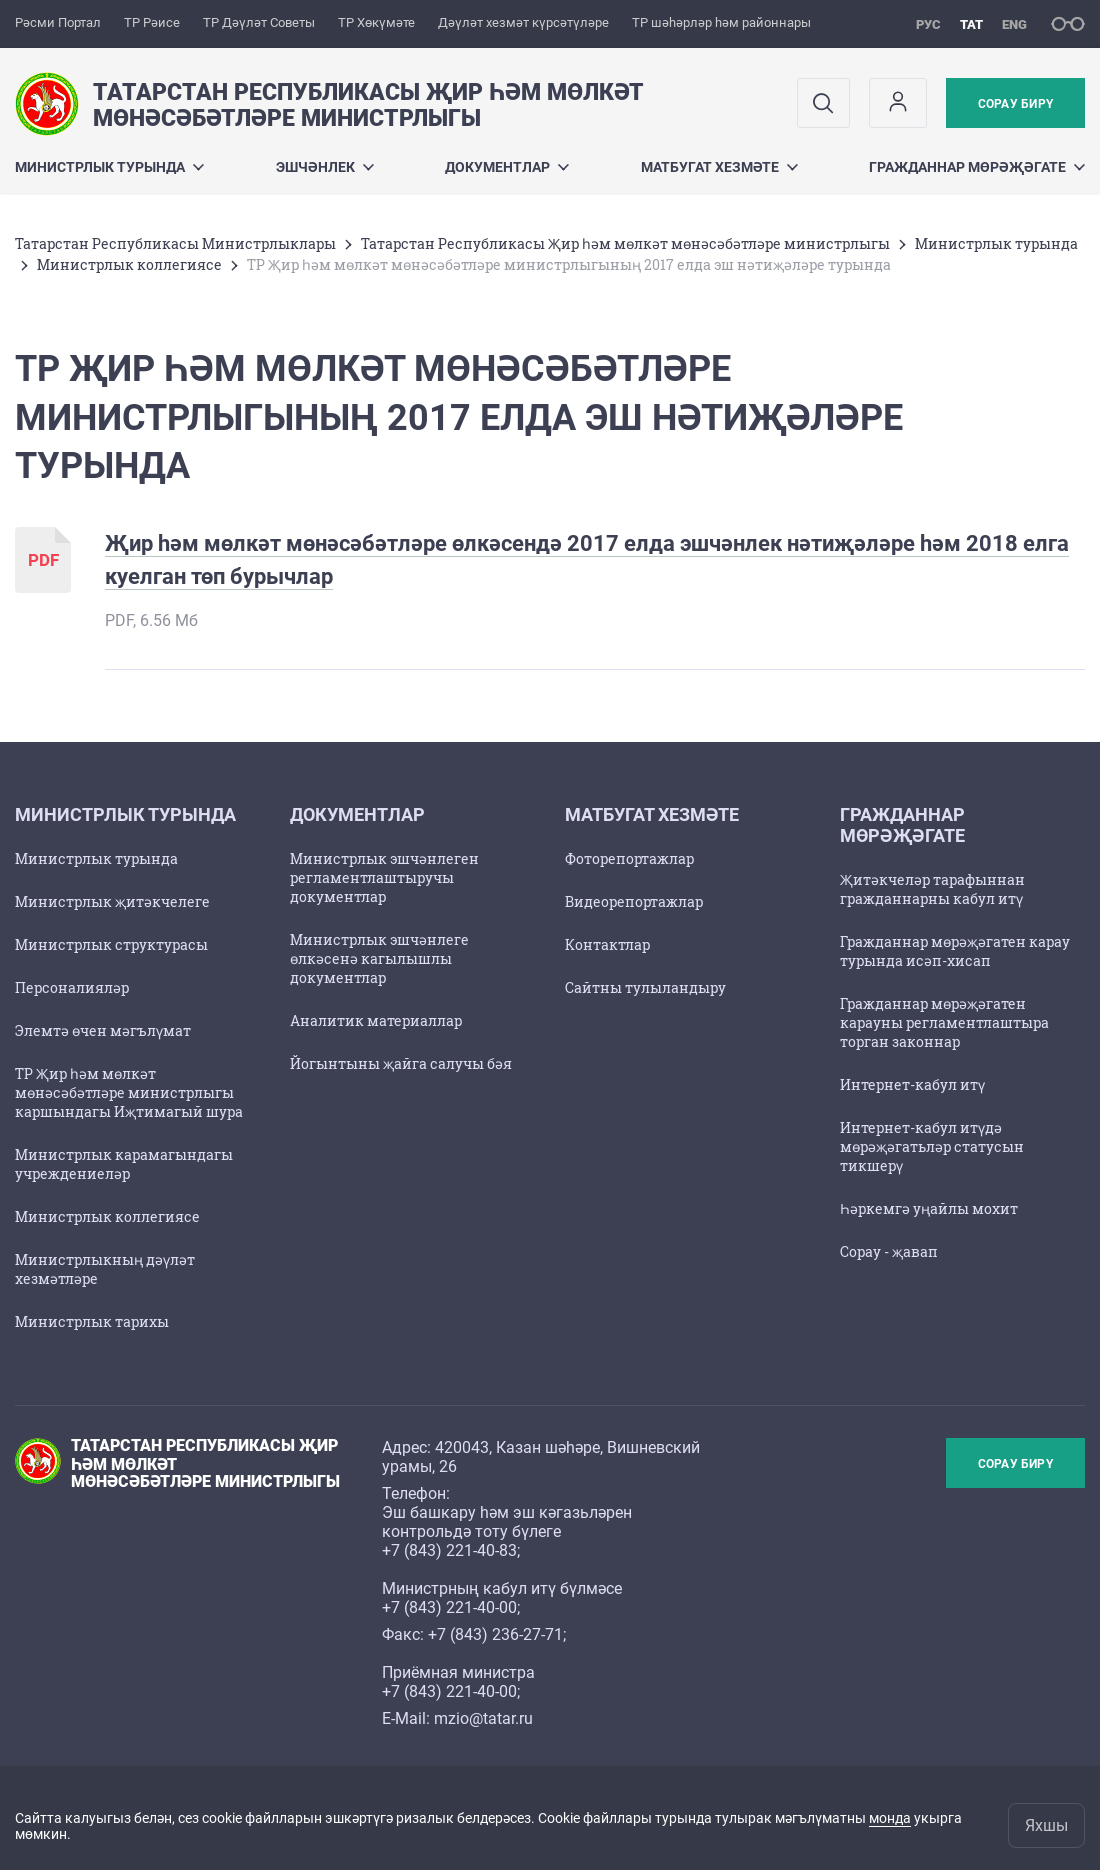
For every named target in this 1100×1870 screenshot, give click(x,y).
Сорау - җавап (889, 1251)
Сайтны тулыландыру (645, 987)
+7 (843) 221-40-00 (449, 1607)
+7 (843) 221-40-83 (449, 1550)
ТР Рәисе (152, 22)
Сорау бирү (1015, 104)
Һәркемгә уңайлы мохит (929, 1208)
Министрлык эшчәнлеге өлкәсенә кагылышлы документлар (379, 958)
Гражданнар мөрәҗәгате (977, 167)
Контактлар (607, 944)
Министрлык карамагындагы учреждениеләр (124, 1164)
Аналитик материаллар (376, 1020)
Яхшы (1046, 1825)
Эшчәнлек (325, 167)
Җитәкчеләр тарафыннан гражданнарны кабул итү (932, 889)
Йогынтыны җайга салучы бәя (401, 1063)
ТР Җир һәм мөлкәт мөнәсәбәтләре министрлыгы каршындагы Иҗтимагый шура (129, 1092)
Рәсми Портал (58, 22)
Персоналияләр (72, 987)
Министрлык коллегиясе (129, 264)
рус (928, 24)
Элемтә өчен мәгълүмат (103, 1030)
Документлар (507, 167)
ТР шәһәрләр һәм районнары (721, 22)
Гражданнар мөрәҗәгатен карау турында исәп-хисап (955, 951)
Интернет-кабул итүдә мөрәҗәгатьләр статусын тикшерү (932, 1146)
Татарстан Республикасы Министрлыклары (175, 243)
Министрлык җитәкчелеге (112, 901)
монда (890, 1818)
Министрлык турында (109, 167)
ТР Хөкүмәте (376, 22)
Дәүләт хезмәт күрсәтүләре (523, 22)
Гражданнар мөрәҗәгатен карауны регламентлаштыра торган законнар (944, 1022)
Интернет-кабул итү (912, 1084)
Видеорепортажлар (634, 901)
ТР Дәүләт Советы (259, 22)
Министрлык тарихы (92, 1321)
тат (971, 24)
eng (1014, 24)
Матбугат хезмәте (719, 167)
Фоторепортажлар (629, 858)
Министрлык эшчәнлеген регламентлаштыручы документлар (384, 877)
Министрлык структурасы (111, 944)
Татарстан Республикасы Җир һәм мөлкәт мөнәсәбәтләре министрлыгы (625, 243)
